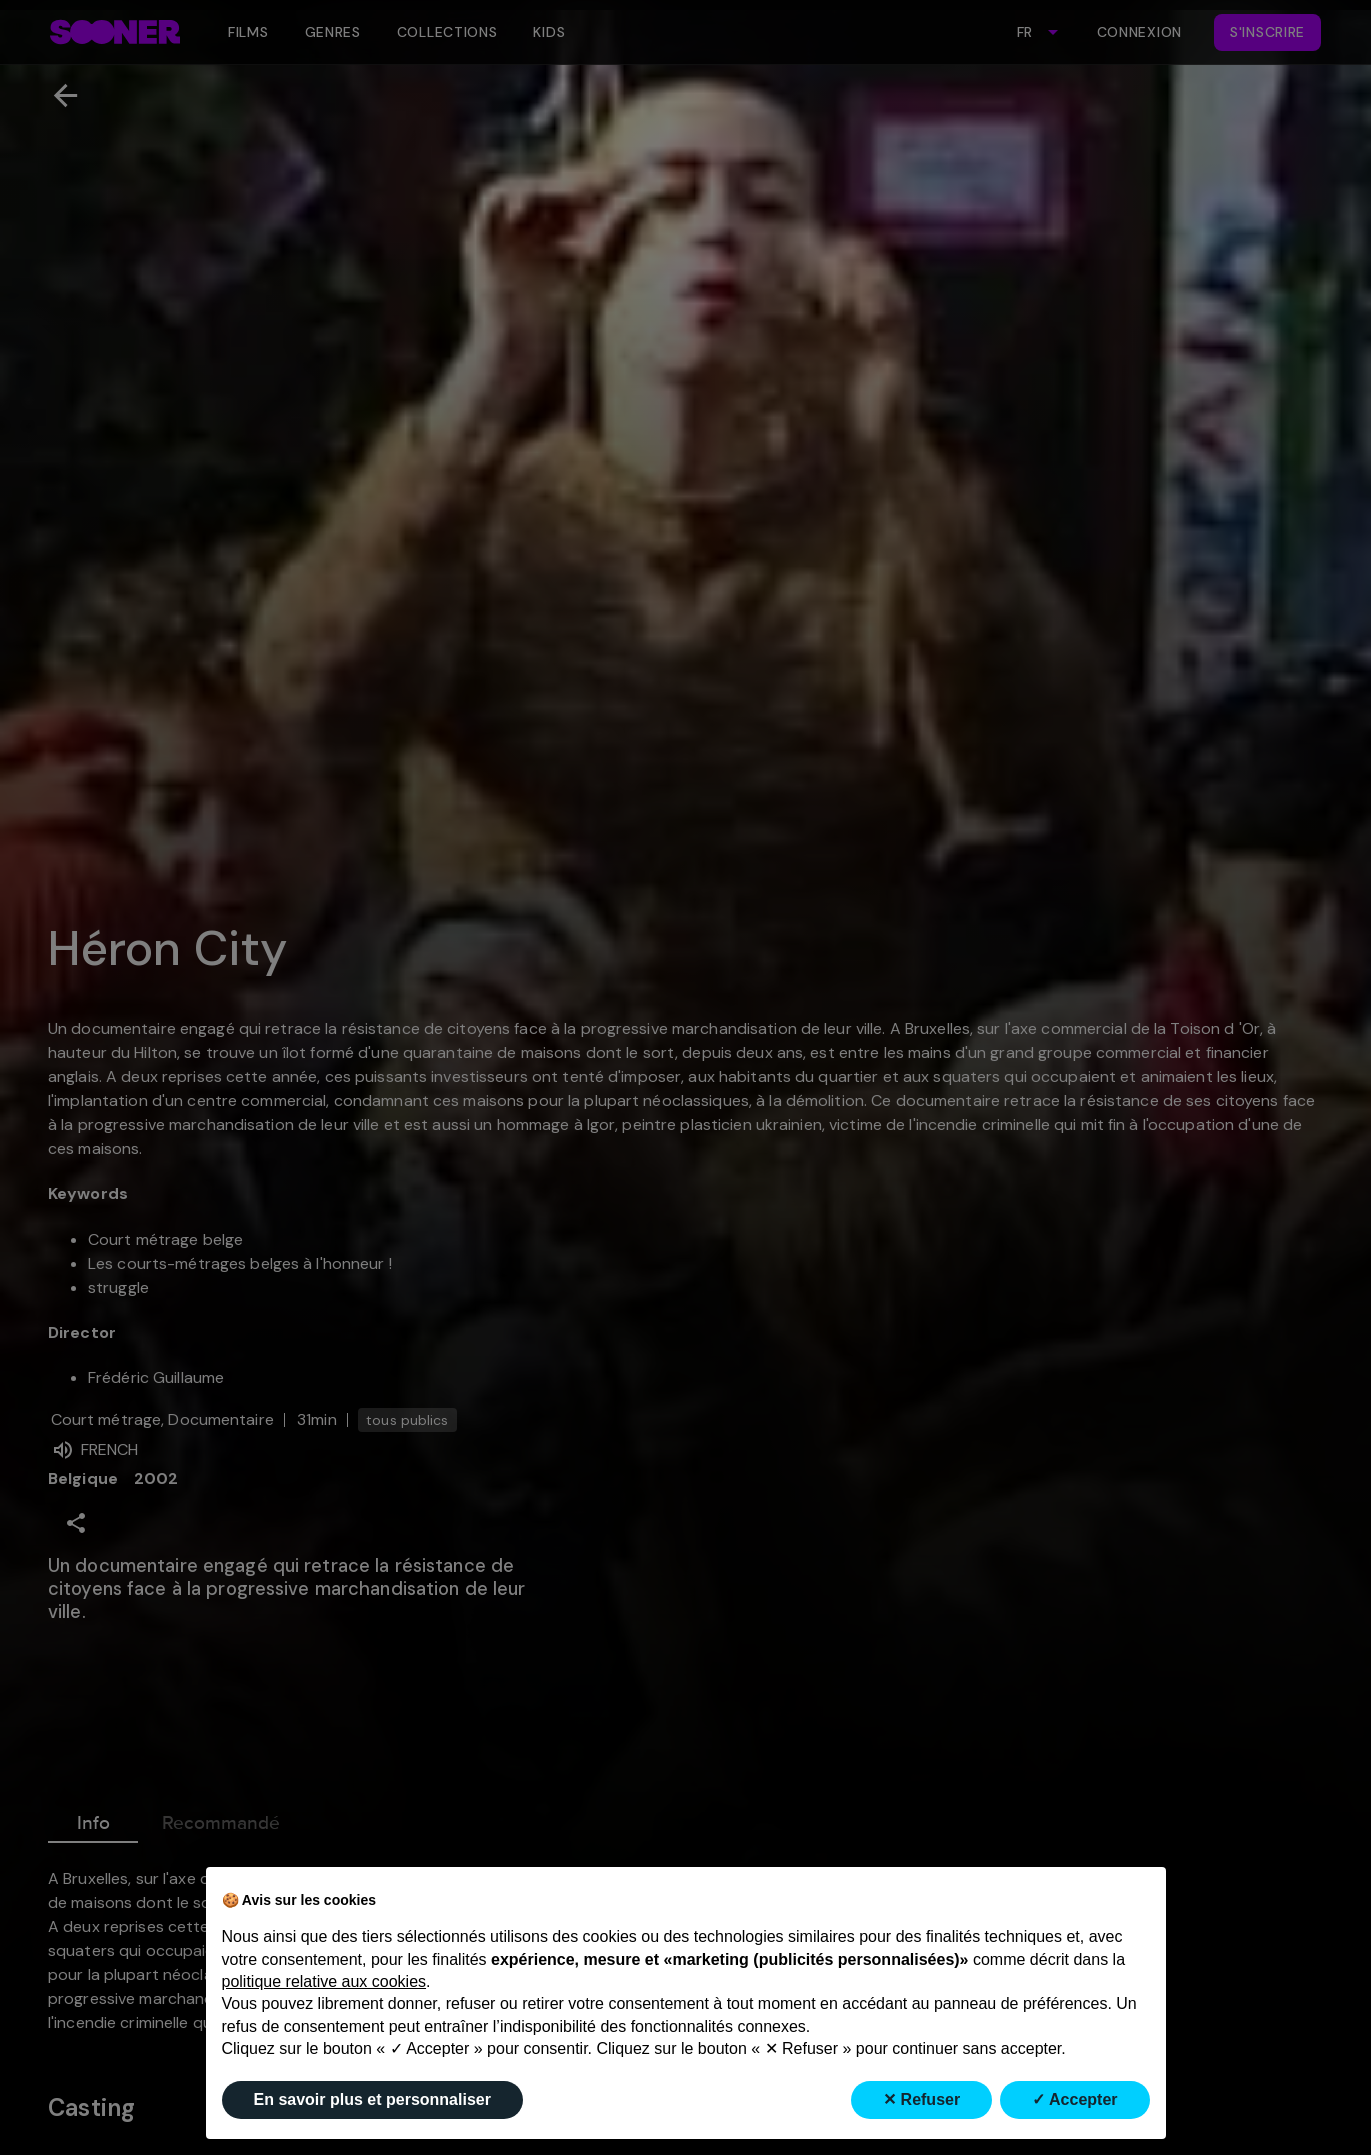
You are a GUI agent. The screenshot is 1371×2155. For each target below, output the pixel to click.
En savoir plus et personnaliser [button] (372, 2099)
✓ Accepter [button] (1074, 2099)
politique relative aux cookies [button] (324, 1981)
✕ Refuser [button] (921, 2099)
